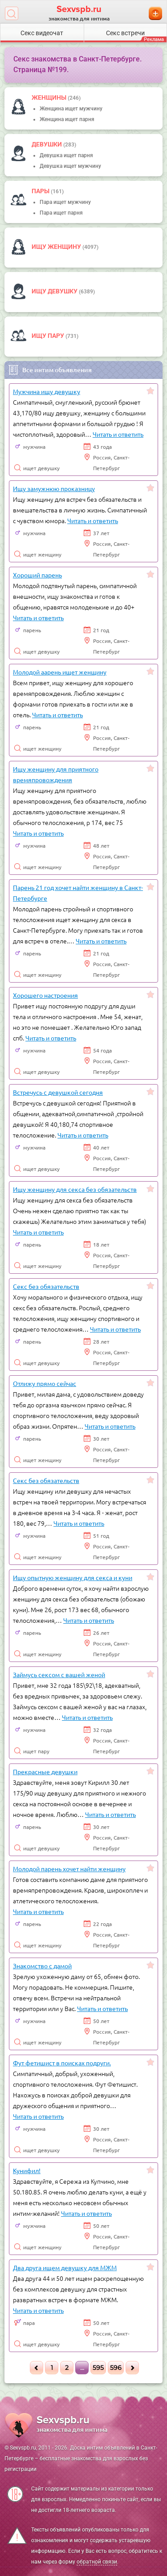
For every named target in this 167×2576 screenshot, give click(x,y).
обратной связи (97, 2562)
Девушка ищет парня (66, 155)
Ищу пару (48, 335)
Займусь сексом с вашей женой (59, 1674)
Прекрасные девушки (45, 1771)
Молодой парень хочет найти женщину (69, 1869)
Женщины (50, 97)
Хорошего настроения (45, 995)
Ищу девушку (55, 291)
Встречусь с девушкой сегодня (58, 1092)
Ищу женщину (57, 246)
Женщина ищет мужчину (71, 109)
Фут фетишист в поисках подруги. (62, 2063)
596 (116, 2368)
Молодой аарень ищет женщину (59, 672)
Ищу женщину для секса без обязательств (75, 1189)
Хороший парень (37, 575)
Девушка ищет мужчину (70, 166)
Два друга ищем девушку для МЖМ (65, 2267)
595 (98, 2368)
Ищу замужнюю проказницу (54, 488)
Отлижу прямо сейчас (44, 1383)
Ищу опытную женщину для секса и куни (72, 1577)
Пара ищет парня (61, 213)
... (82, 2368)
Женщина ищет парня (67, 119)
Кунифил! (27, 2170)
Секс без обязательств (46, 1286)
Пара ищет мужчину (65, 202)
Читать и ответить (118, 434)
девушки (47, 144)
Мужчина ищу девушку (46, 391)
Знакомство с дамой (42, 1966)
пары (41, 191)
